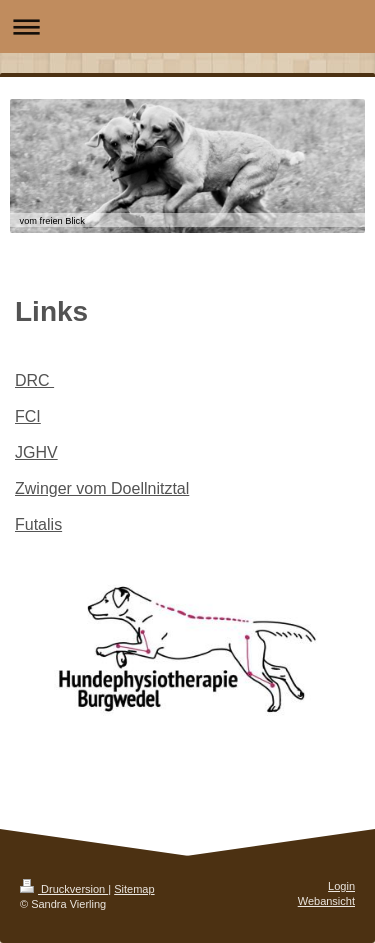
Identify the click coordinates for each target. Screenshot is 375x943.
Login (341, 886)
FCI (28, 416)
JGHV (36, 452)
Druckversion (64, 889)
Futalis (38, 524)
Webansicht (326, 901)
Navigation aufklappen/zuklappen (187, 26)
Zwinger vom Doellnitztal (102, 488)
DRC (34, 380)
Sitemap (134, 889)
